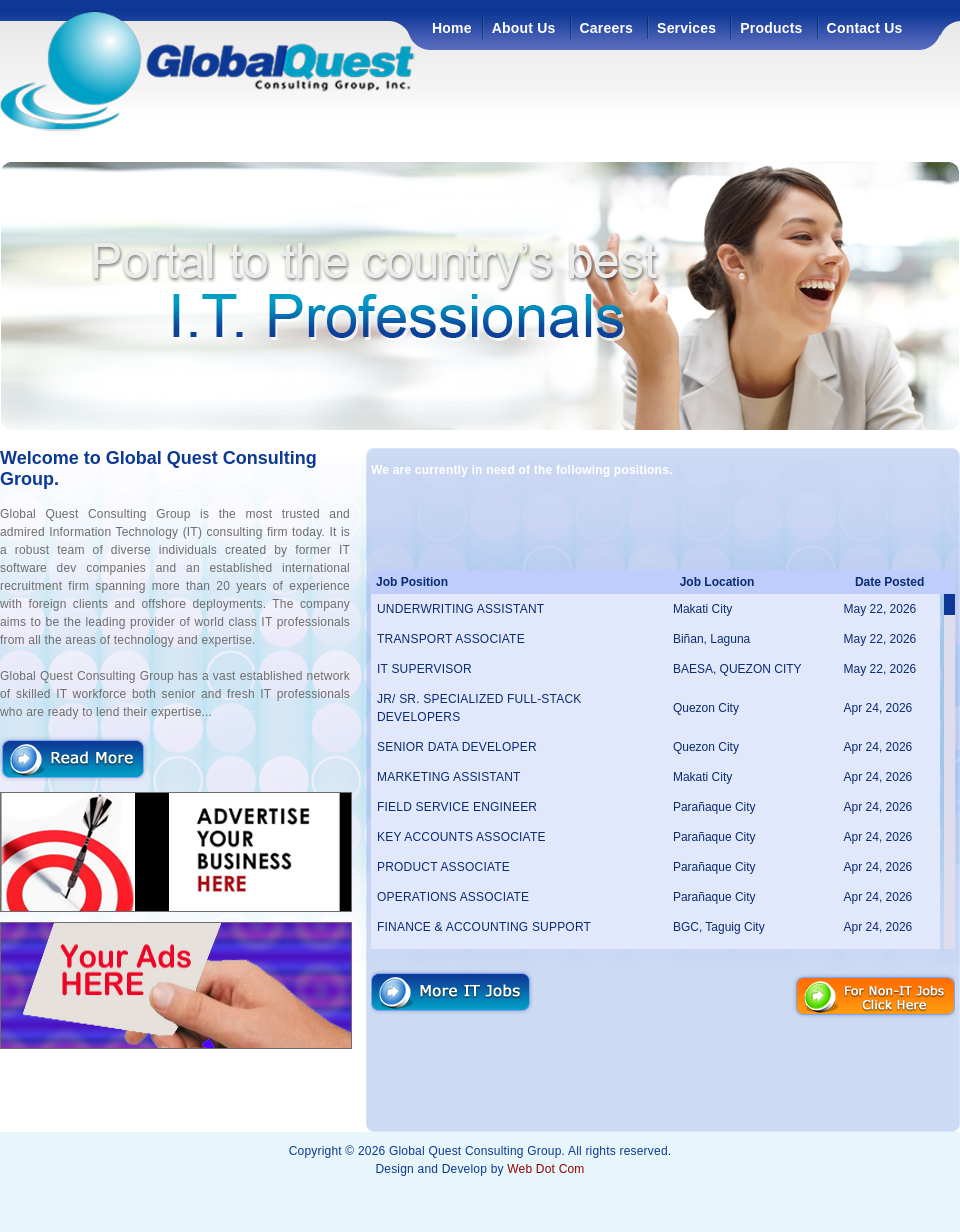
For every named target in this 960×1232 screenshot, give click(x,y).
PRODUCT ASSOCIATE (443, 867)
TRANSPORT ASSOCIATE (451, 639)
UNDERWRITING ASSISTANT (460, 609)
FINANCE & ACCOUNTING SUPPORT (484, 927)
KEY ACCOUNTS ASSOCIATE (461, 837)
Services (686, 28)
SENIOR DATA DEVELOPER (457, 747)
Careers (607, 28)
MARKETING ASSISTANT (449, 777)
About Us (524, 28)
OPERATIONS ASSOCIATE (453, 897)
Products (771, 28)
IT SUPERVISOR (424, 669)
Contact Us (865, 28)
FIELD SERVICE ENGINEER (457, 807)
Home (452, 28)
